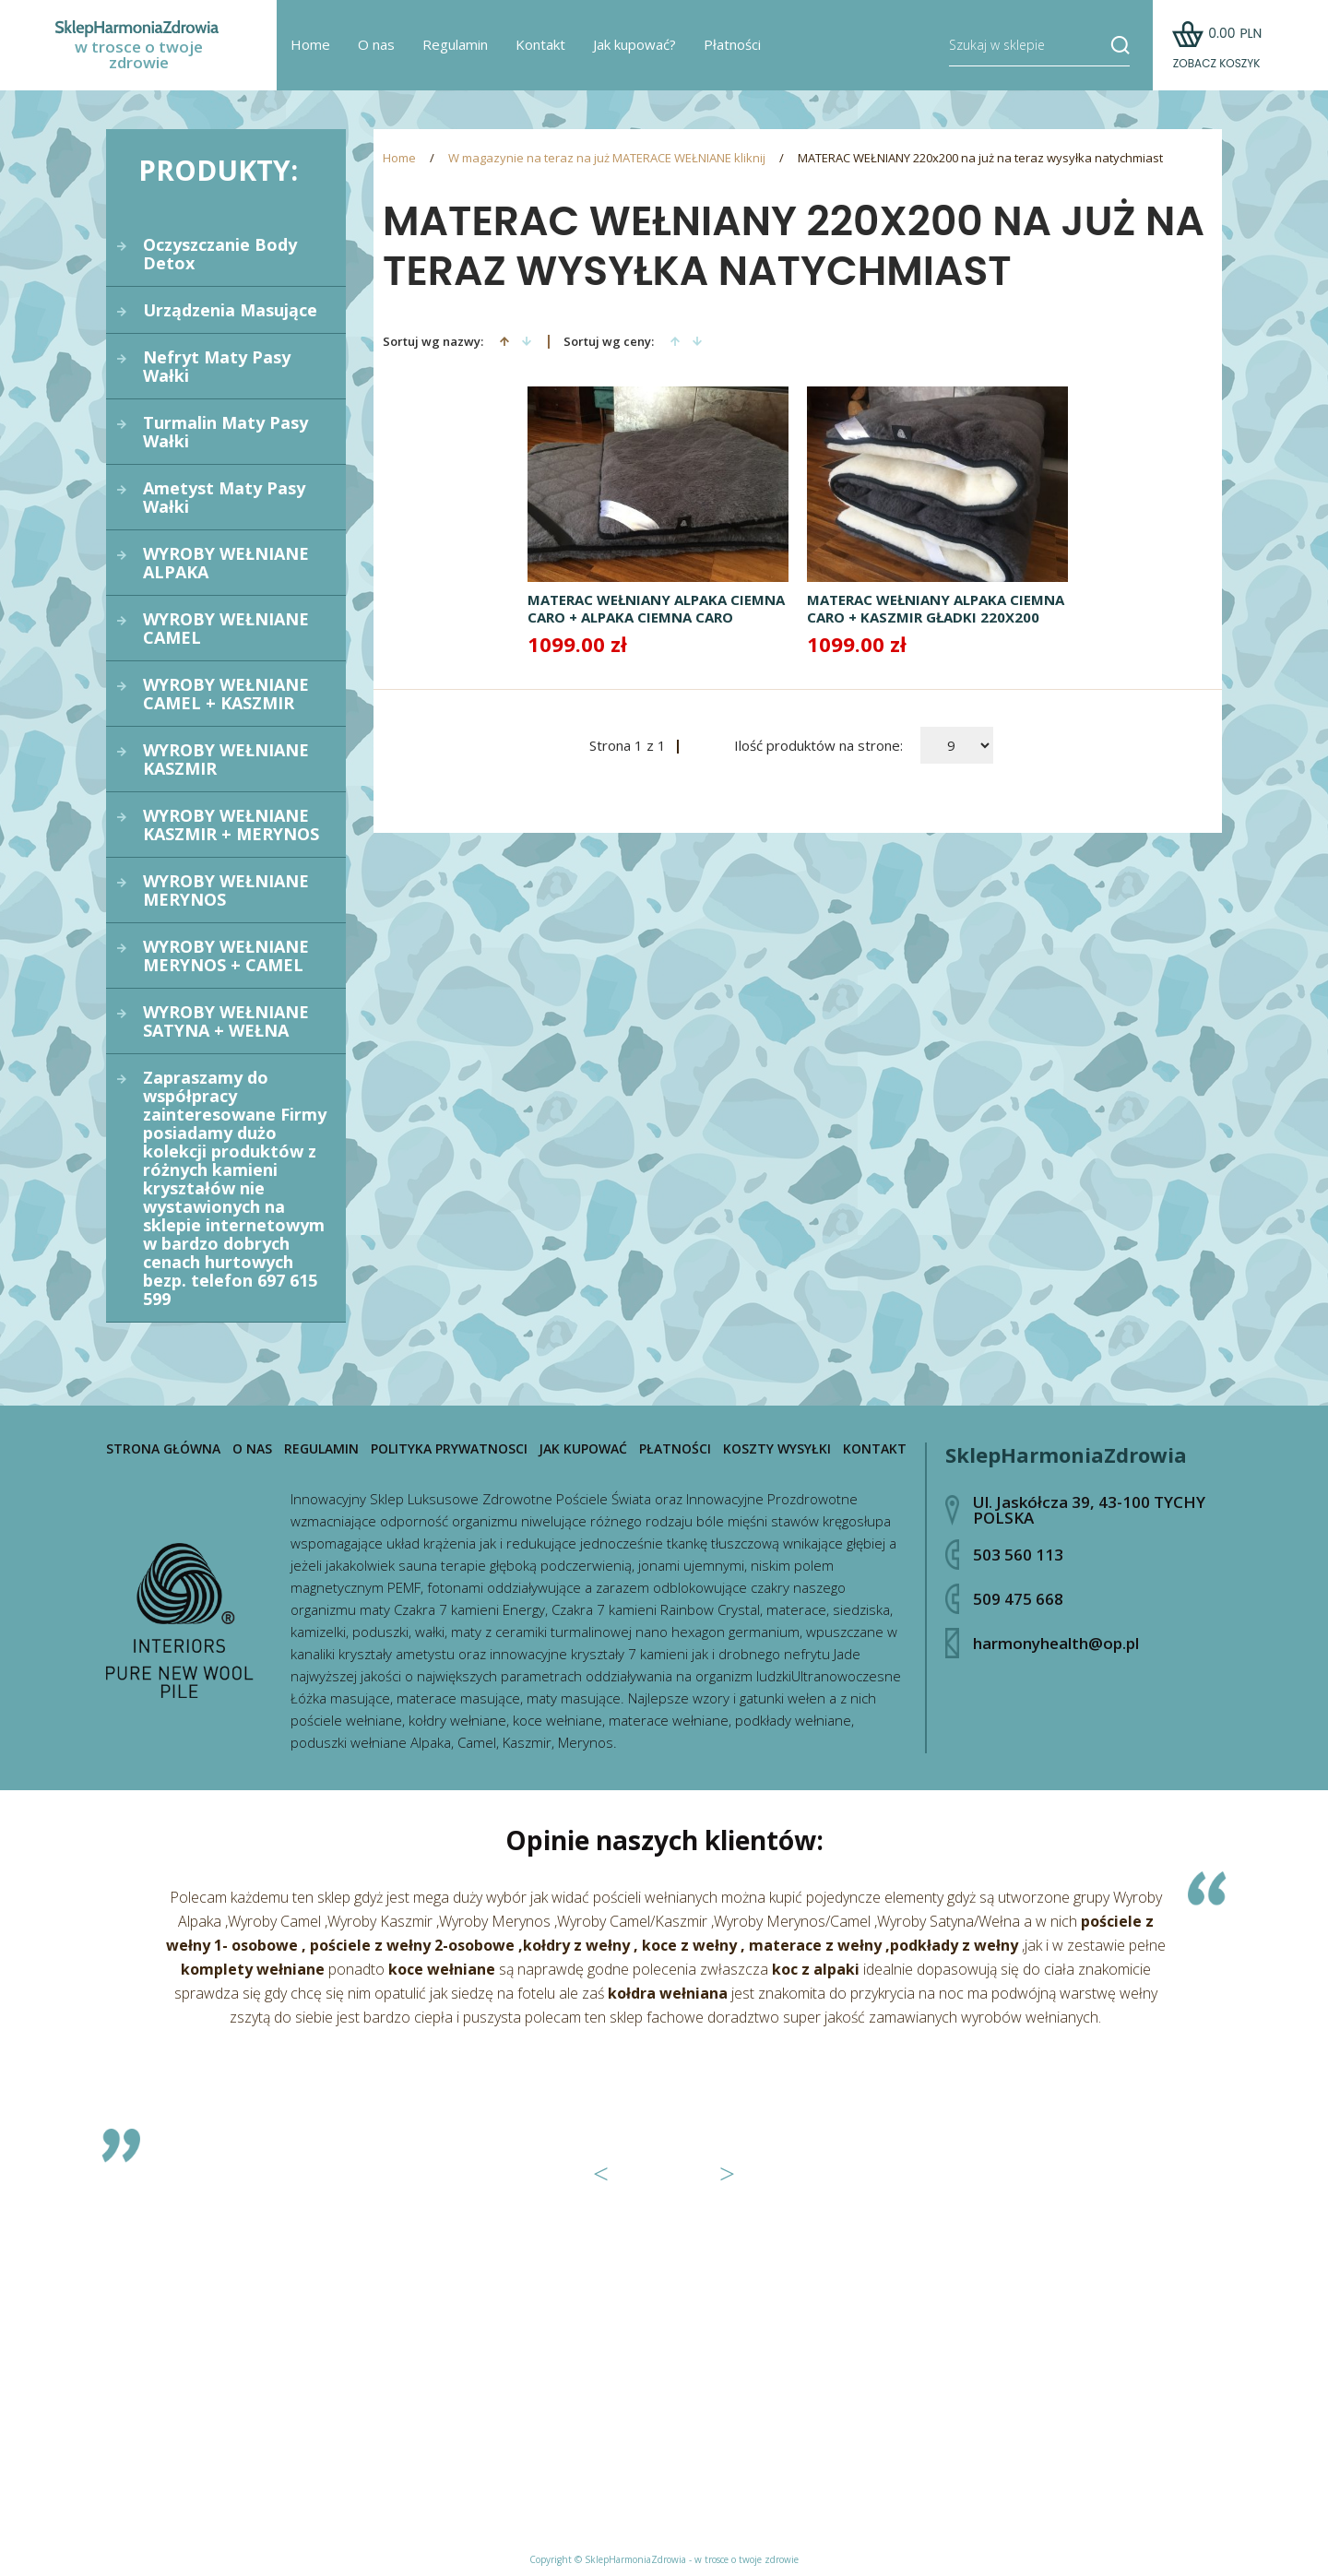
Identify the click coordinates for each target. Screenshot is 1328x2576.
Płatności (732, 46)
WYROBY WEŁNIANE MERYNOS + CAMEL (226, 955)
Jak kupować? (634, 46)
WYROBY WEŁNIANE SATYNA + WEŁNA (226, 1021)
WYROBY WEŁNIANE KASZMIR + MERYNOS (231, 824)
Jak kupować (583, 1448)
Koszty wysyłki (777, 1448)
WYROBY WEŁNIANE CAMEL (226, 628)
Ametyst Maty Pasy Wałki (224, 497)
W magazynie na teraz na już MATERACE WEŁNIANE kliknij (606, 158)
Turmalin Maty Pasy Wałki (225, 431)
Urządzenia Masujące (230, 310)
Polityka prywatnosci (449, 1448)
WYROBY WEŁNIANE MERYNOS (226, 890)
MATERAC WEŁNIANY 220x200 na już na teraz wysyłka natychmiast (980, 158)
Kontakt (540, 46)
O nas (376, 46)
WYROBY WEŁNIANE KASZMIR (226, 759)
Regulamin (455, 46)
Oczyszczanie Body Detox (220, 253)
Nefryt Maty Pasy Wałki (216, 366)
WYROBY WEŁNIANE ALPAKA (226, 562)
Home (310, 46)
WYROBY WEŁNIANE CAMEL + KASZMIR (226, 693)
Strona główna (163, 1448)
